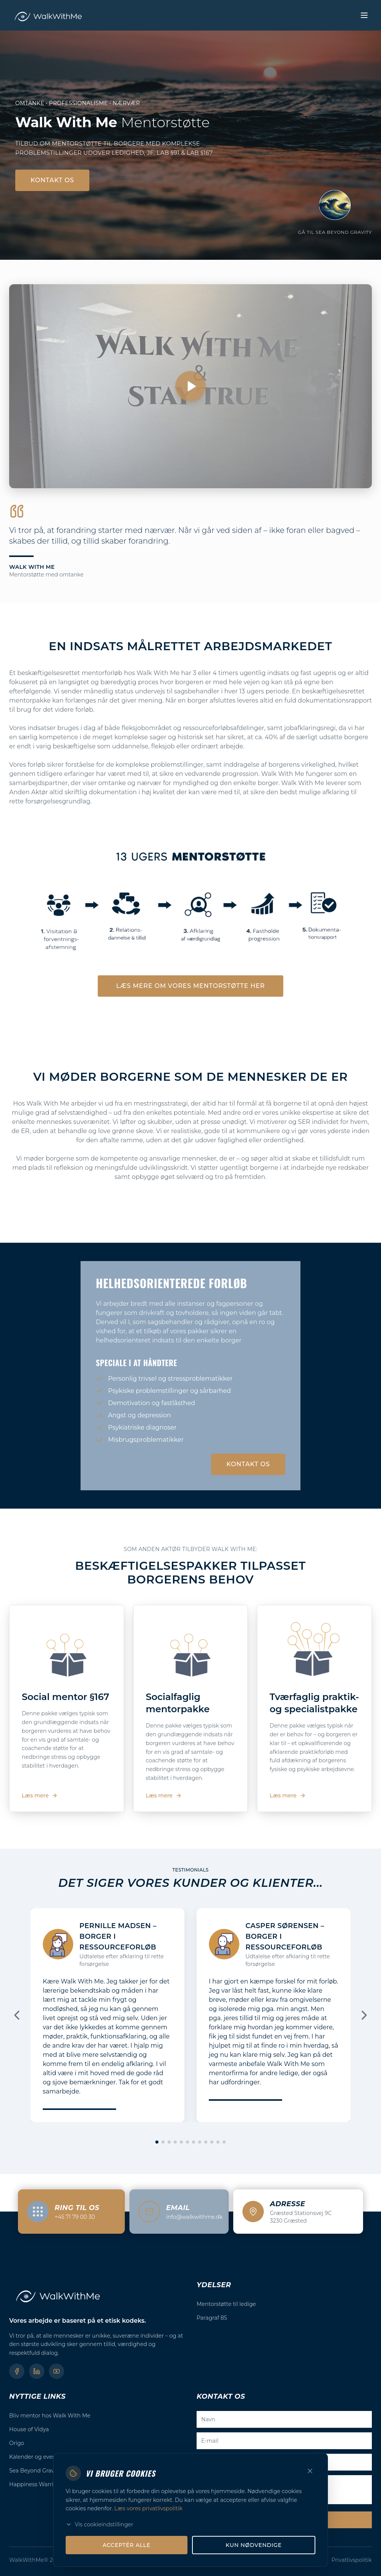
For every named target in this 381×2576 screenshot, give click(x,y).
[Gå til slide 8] (199, 2142)
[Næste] (364, 2015)
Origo (16, 2443)
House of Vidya (29, 2429)
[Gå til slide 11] (218, 2142)
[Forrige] (16, 2015)
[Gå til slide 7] (193, 2142)
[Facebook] (16, 2371)
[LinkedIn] (36, 2371)
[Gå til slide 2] (163, 2142)
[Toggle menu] (364, 15)
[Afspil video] (190, 386)
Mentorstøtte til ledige (226, 2304)
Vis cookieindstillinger (99, 2532)
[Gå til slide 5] (181, 2142)
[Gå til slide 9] (205, 2142)
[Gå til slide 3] (169, 2142)
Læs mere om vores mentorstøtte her (190, 985)
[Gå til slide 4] (175, 2142)
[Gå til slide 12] (224, 2142)
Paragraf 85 (212, 2317)
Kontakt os (52, 180)
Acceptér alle (126, 2553)
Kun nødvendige (254, 2553)
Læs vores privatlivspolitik (148, 2516)
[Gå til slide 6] (187, 2142)
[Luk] (310, 2478)
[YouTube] (56, 2371)
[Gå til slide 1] (156, 2142)
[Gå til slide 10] (211, 2142)
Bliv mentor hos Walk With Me (49, 2415)
